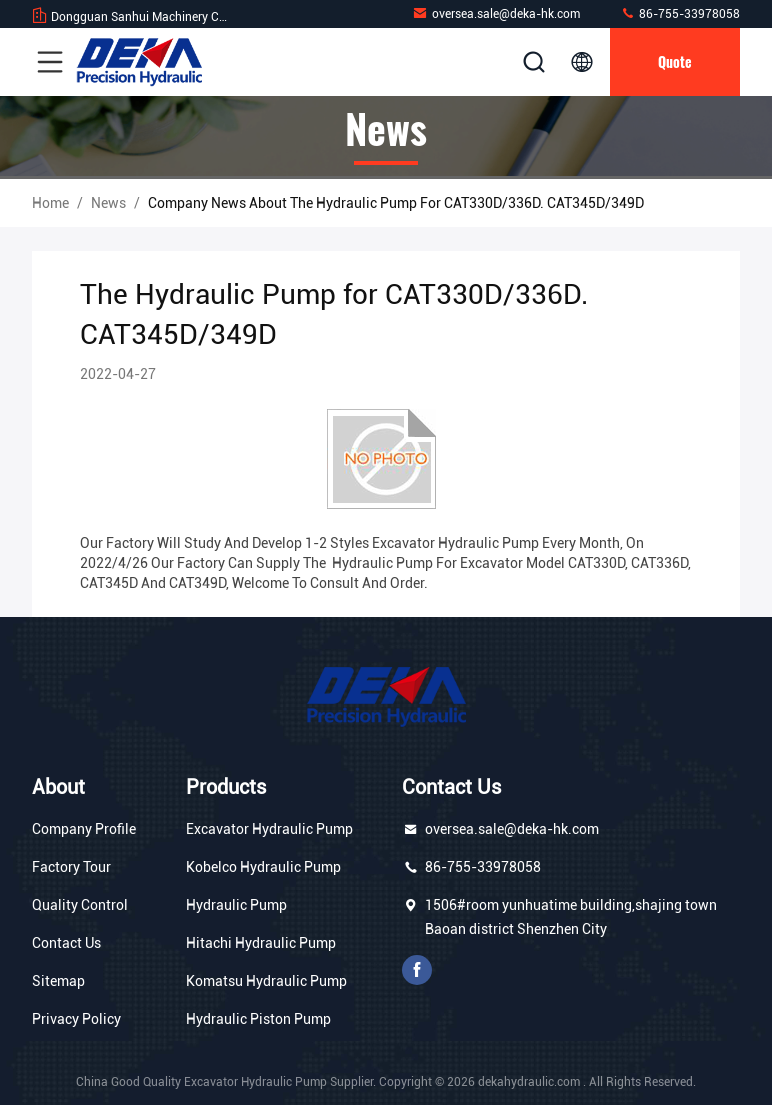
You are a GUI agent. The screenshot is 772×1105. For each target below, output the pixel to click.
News (108, 203)
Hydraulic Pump (236, 905)
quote (675, 61)
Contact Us (66, 943)
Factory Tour (71, 867)
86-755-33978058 (680, 13)
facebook (417, 970)
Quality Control (80, 905)
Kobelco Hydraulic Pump (263, 867)
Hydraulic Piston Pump (258, 1019)
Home (50, 203)
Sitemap (58, 981)
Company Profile (84, 829)
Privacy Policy (76, 1019)
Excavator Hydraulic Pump (269, 829)
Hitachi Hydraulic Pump (261, 943)
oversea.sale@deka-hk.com (496, 13)
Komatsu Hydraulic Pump (266, 981)
